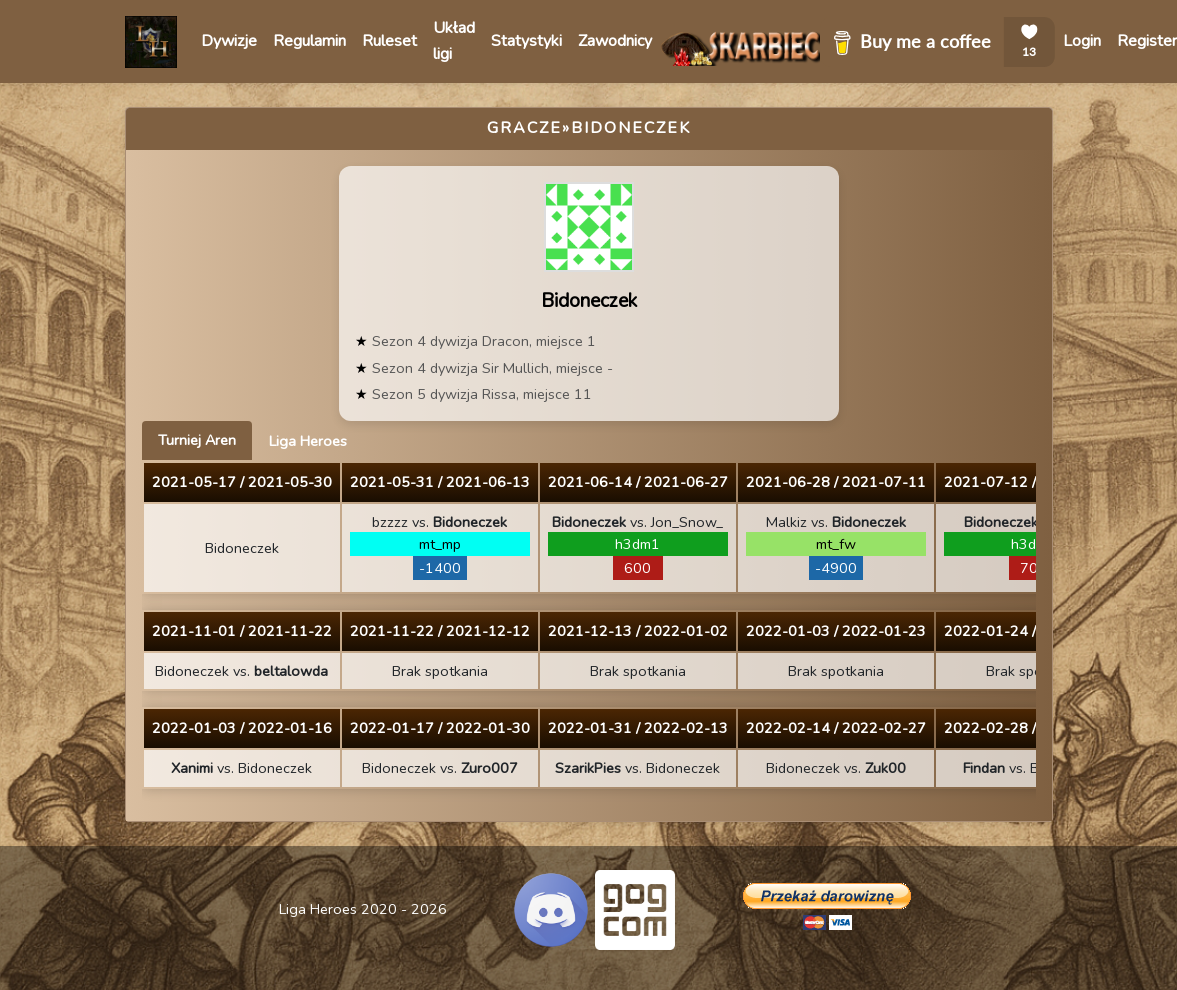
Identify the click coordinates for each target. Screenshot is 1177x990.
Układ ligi (454, 41)
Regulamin (309, 41)
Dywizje (229, 41)
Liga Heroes (308, 441)
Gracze (524, 128)
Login (1082, 41)
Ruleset (389, 41)
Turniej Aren (197, 440)
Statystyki (526, 41)
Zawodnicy (615, 41)
